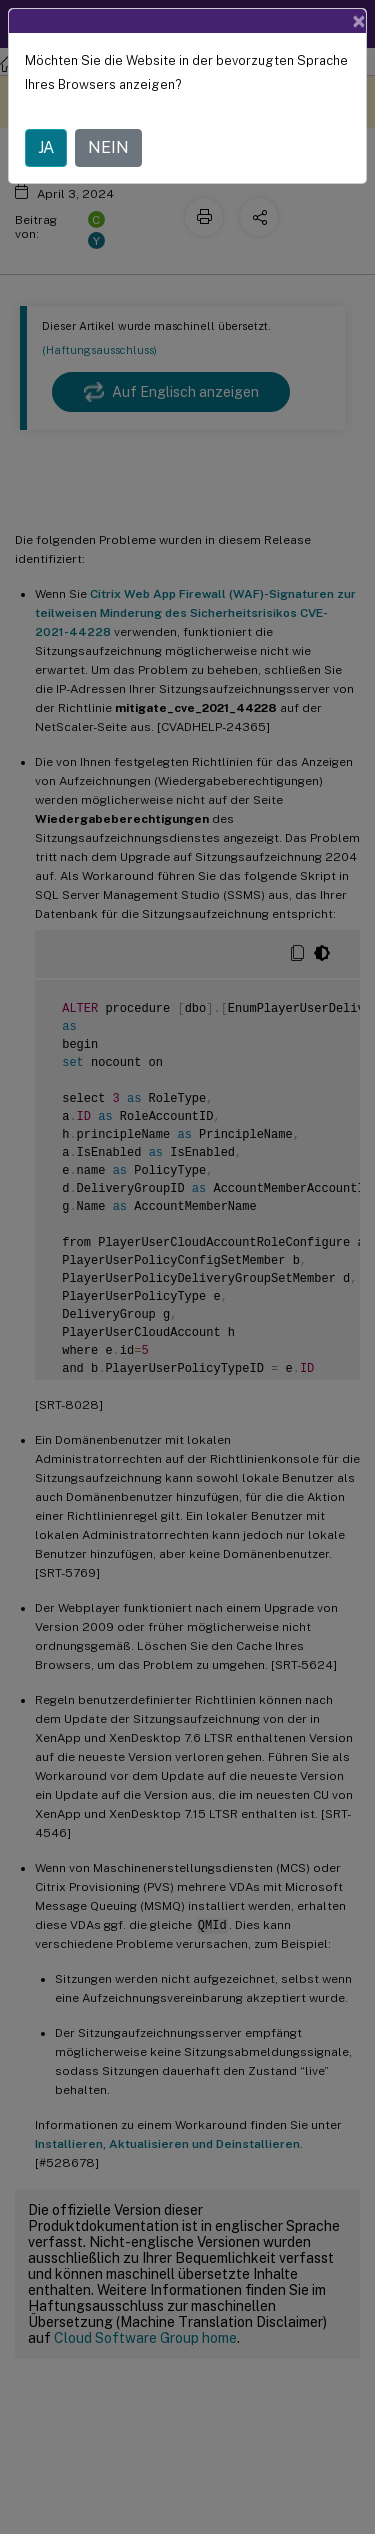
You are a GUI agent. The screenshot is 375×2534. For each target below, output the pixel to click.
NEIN (108, 138)
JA (46, 138)
